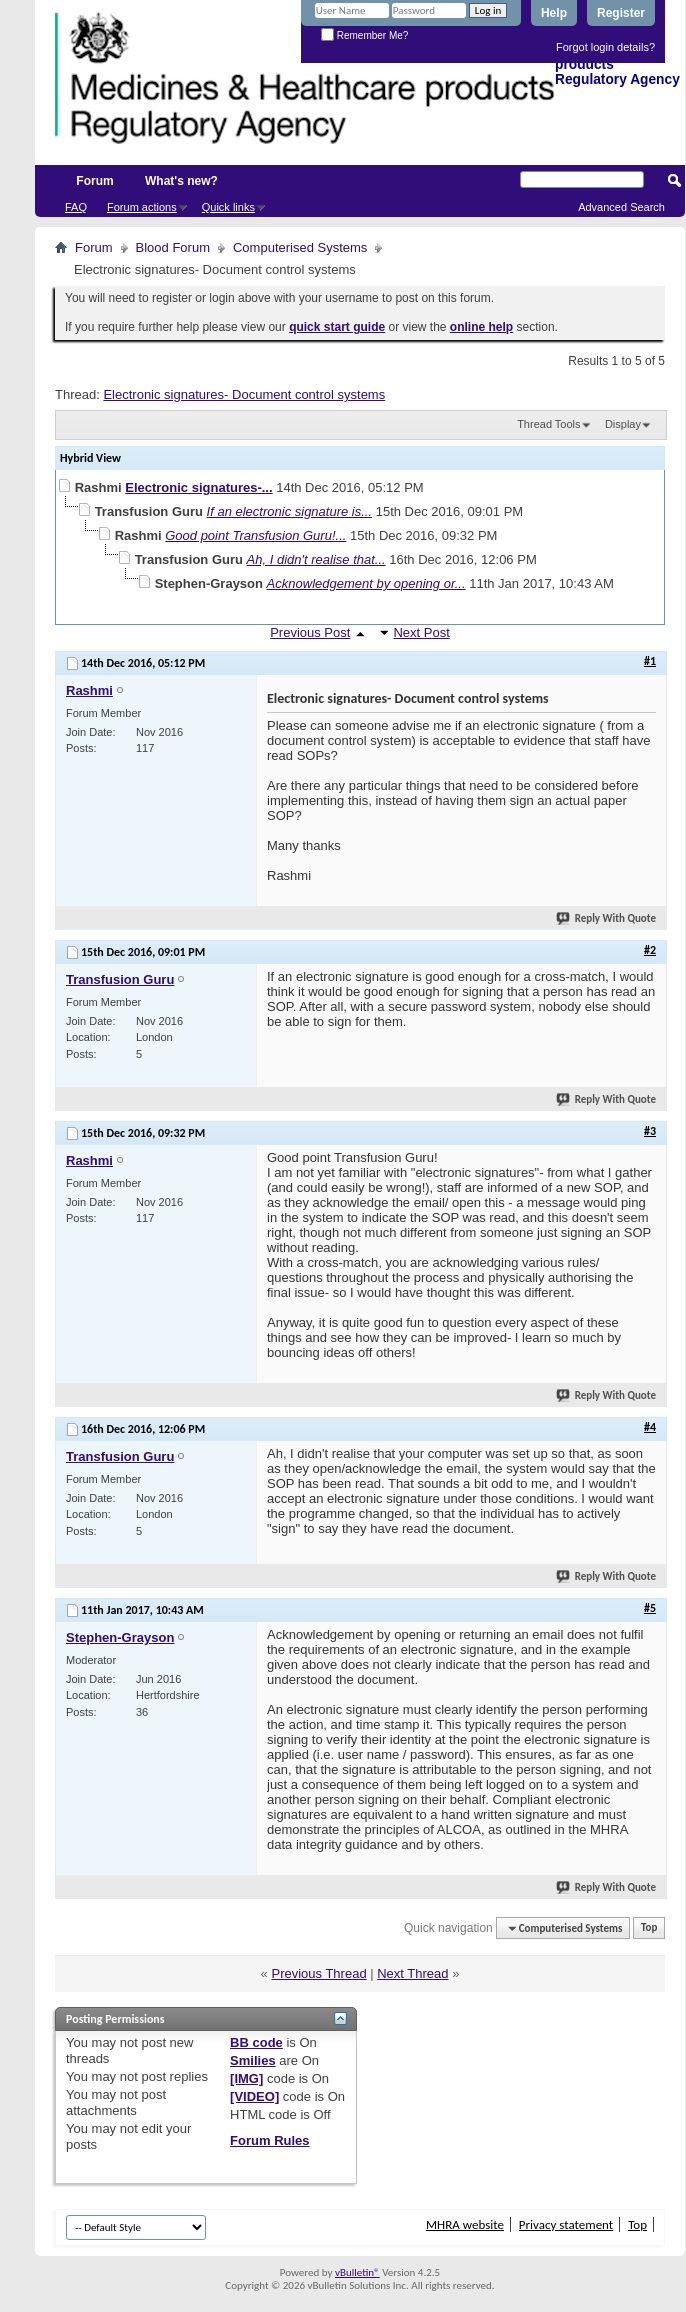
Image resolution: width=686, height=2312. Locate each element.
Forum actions (142, 207)
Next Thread (412, 1973)
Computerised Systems (300, 247)
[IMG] (246, 2078)
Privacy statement (566, 2224)
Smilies (253, 2060)
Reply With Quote (607, 918)
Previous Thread (318, 1973)
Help (554, 13)
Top (649, 1928)
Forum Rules (269, 2140)
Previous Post (310, 632)
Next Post (421, 632)
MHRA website (465, 2224)
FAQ (76, 207)
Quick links (228, 207)
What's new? (181, 181)
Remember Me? (364, 35)
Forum (94, 181)
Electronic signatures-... (198, 487)
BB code (256, 2042)
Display (623, 424)
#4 (650, 1427)
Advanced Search (621, 207)
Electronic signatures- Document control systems (244, 394)
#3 (650, 1131)
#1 (650, 661)
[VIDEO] (254, 2096)
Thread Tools (548, 424)
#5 (650, 1608)
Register (621, 13)
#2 (650, 950)
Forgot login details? (605, 47)
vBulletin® (357, 2272)
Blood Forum (173, 247)
